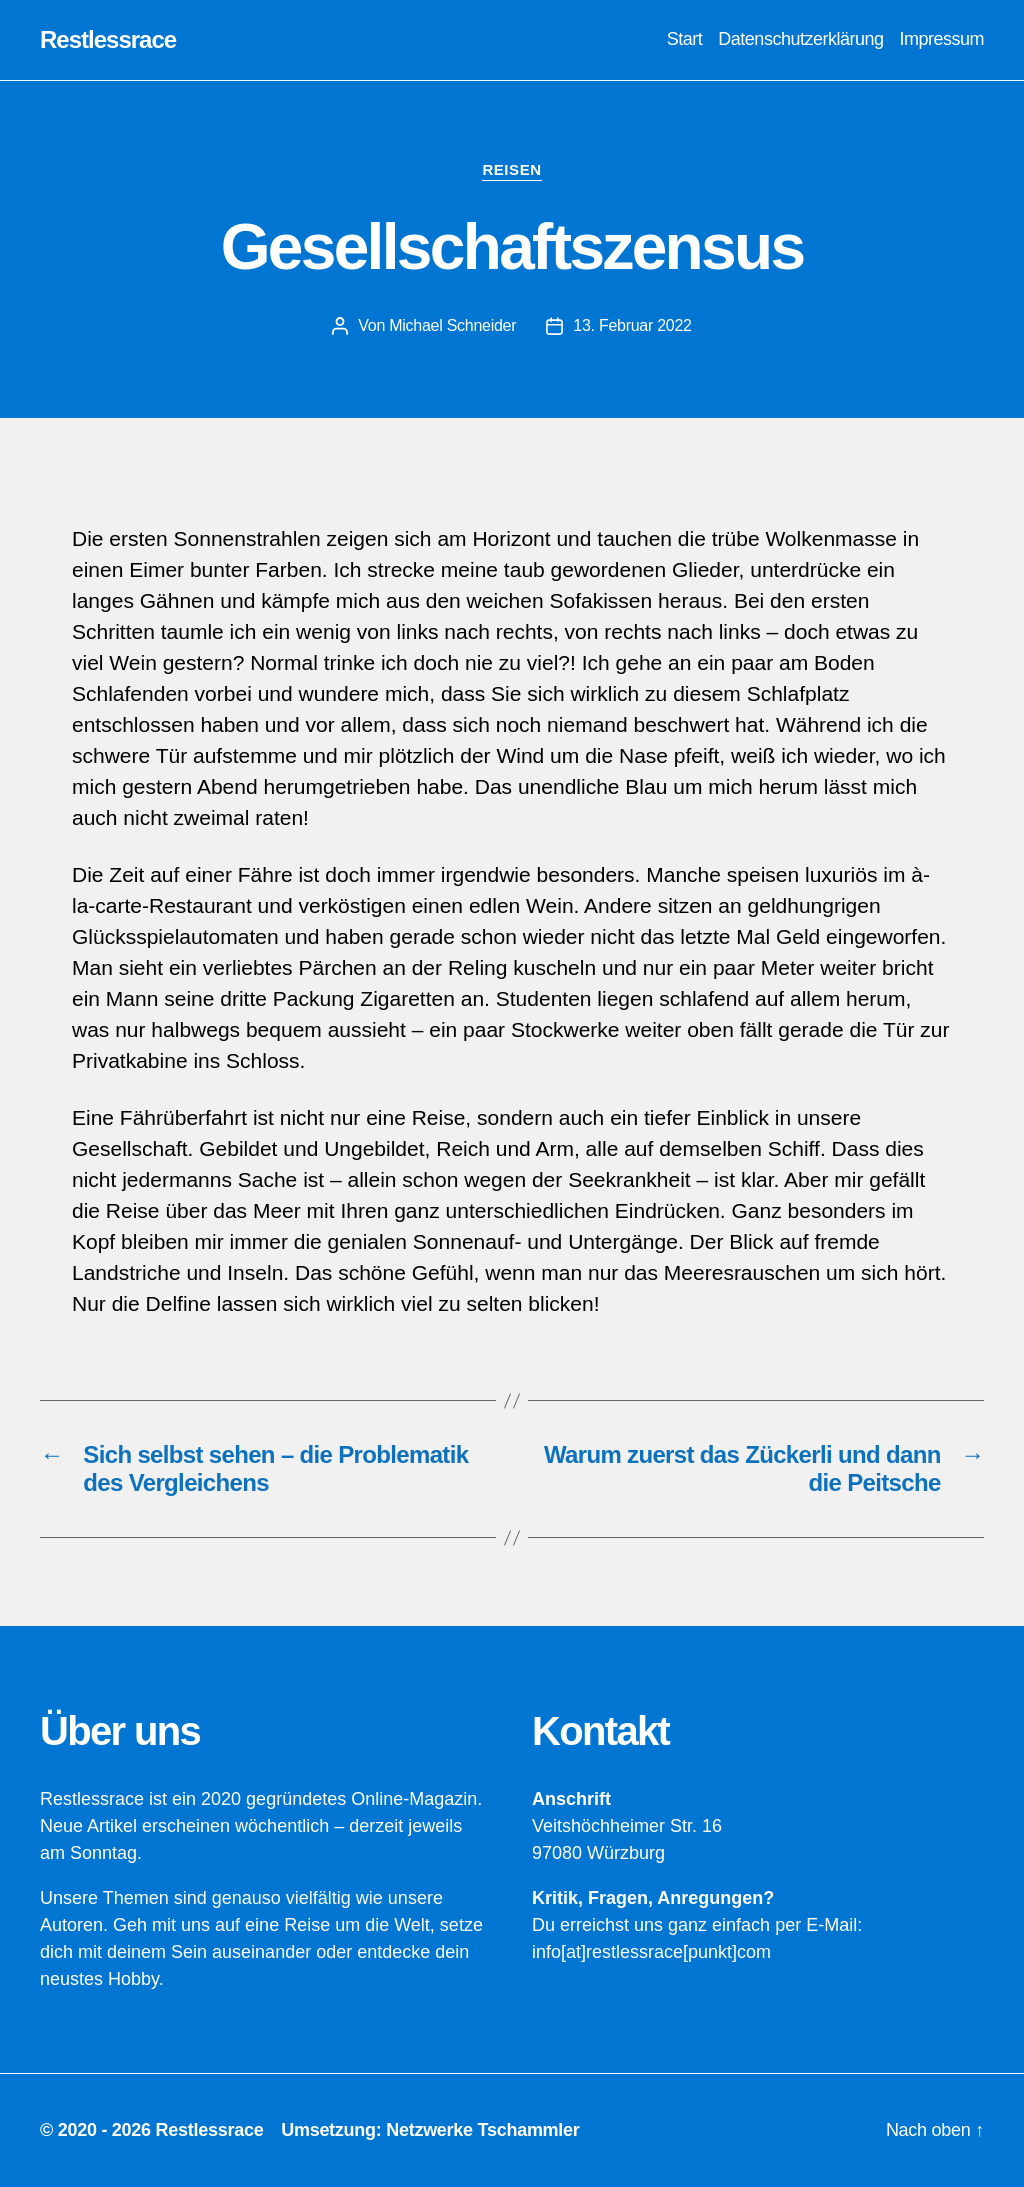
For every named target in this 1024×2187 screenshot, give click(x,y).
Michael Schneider (452, 325)
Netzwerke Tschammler (482, 2130)
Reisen (511, 169)
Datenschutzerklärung (800, 39)
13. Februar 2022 (632, 325)
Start (685, 39)
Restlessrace (108, 40)
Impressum (941, 39)
